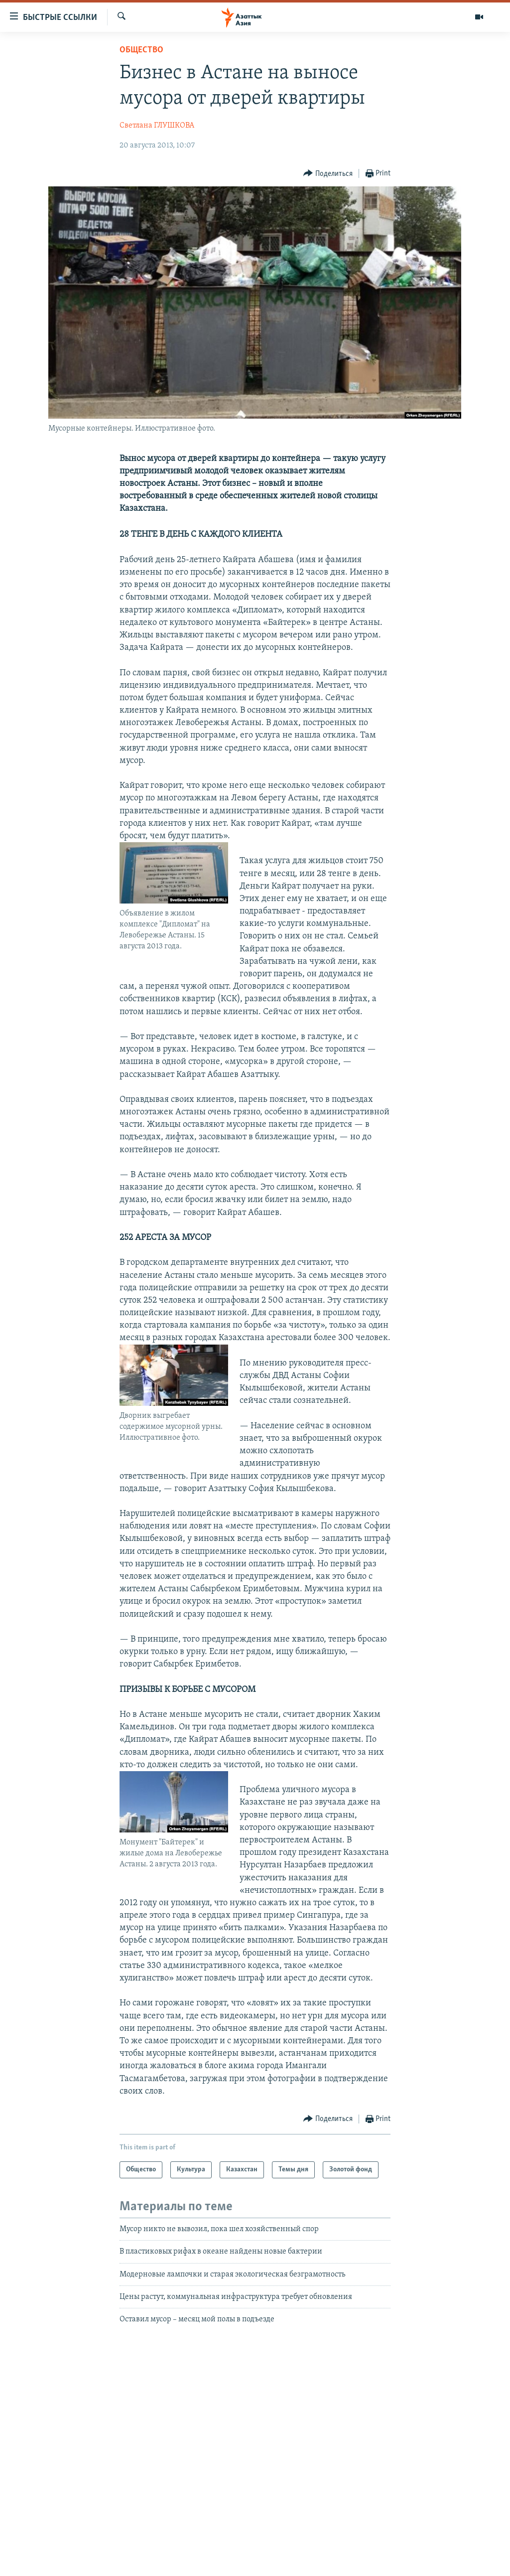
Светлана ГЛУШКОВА (157, 126)
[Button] (328, 173)
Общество (141, 50)
